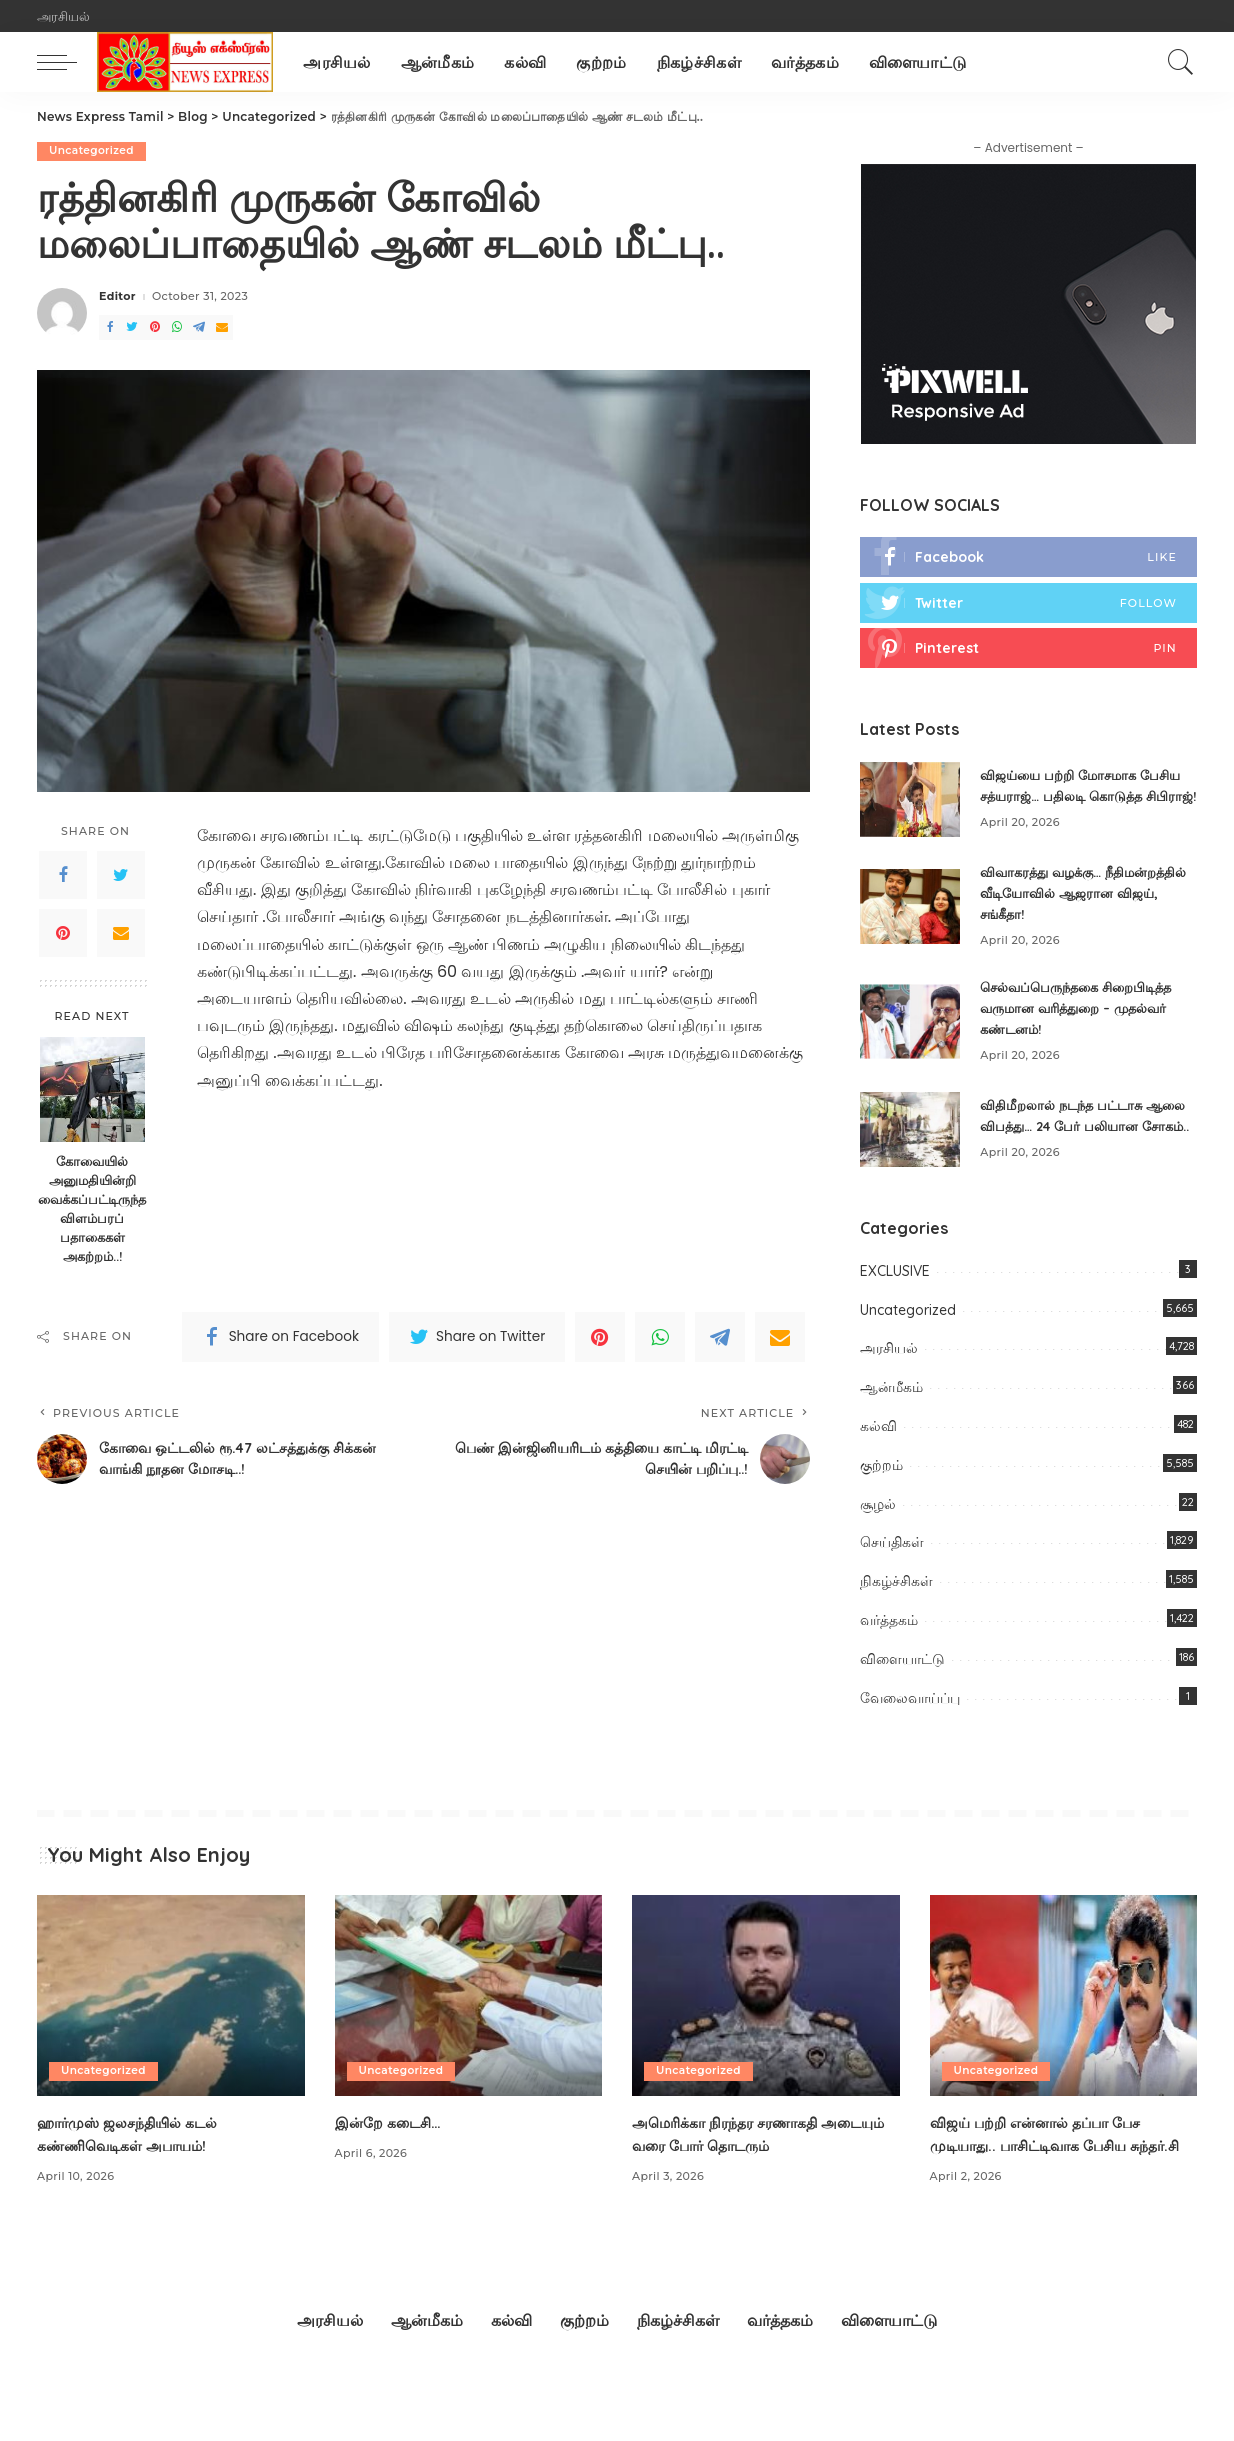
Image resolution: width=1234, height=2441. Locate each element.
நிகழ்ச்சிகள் (896, 1614)
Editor (117, 297)
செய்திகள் (892, 1575)
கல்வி (878, 1459)
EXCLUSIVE (895, 1304)
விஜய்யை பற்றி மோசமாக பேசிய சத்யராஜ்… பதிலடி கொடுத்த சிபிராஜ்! (1087, 795)
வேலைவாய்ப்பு (910, 1730)
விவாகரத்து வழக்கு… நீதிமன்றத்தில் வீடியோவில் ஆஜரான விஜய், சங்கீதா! (1066, 910)
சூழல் (878, 1536)
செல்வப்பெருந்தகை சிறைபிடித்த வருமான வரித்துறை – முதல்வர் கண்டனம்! (1084, 1025)
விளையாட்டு (902, 1692)
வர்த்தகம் (889, 1653)
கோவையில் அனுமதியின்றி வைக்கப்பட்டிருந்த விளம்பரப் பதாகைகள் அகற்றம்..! (92, 1209)
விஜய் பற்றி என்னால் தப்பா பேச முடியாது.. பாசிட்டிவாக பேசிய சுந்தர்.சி (1048, 2178)
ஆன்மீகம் (891, 1420)
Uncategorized (93, 151)
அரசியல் (889, 1381)
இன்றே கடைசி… (394, 2155)
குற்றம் (881, 1498)
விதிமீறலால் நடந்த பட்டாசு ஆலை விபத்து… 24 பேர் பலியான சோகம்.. (1066, 1140)
